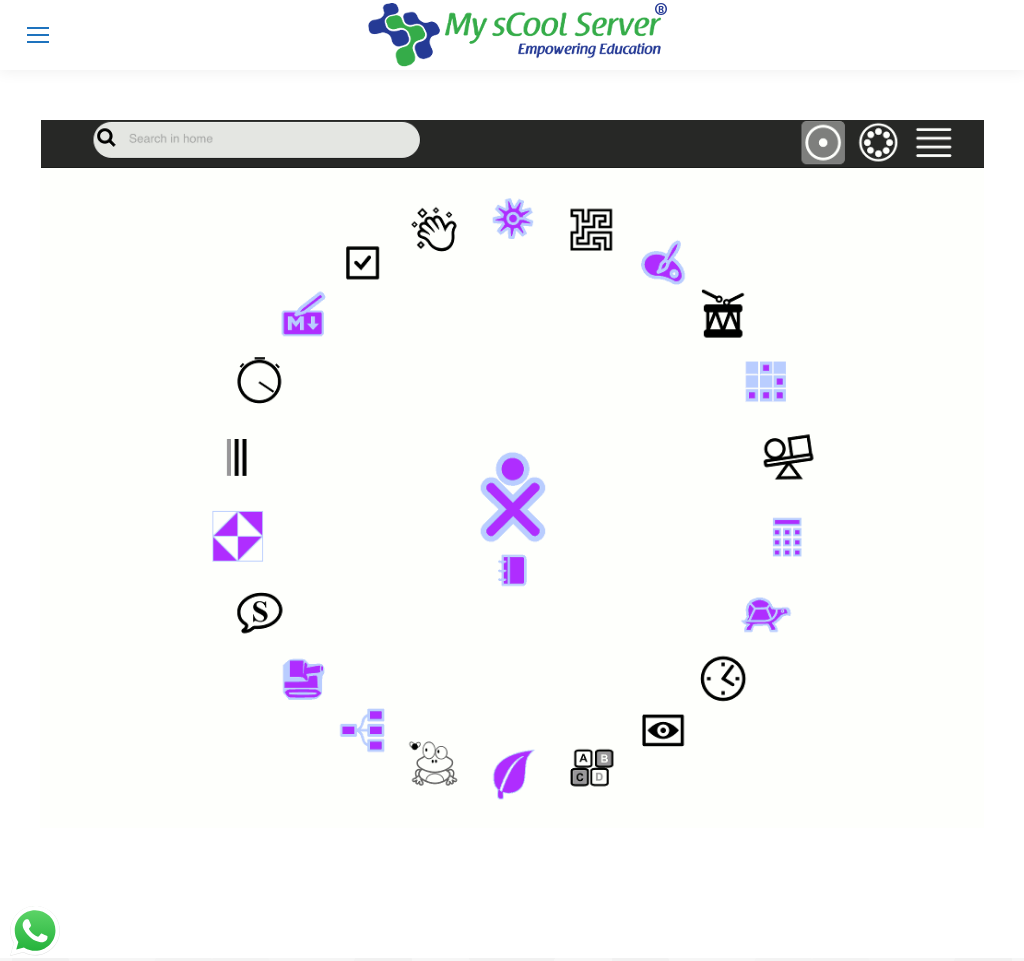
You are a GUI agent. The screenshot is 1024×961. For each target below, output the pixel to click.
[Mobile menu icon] (38, 35)
